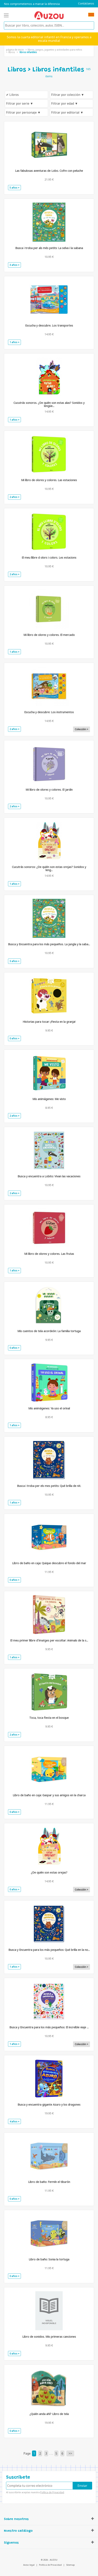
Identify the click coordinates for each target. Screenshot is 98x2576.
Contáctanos (86, 3)
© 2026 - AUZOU (49, 2559)
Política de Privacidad (52, 2492)
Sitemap (70, 2564)
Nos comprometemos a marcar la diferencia (32, 3)
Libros (11, 52)
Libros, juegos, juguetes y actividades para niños (55, 49)
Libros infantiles (28, 52)
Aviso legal (29, 2564)
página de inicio (15, 49)
